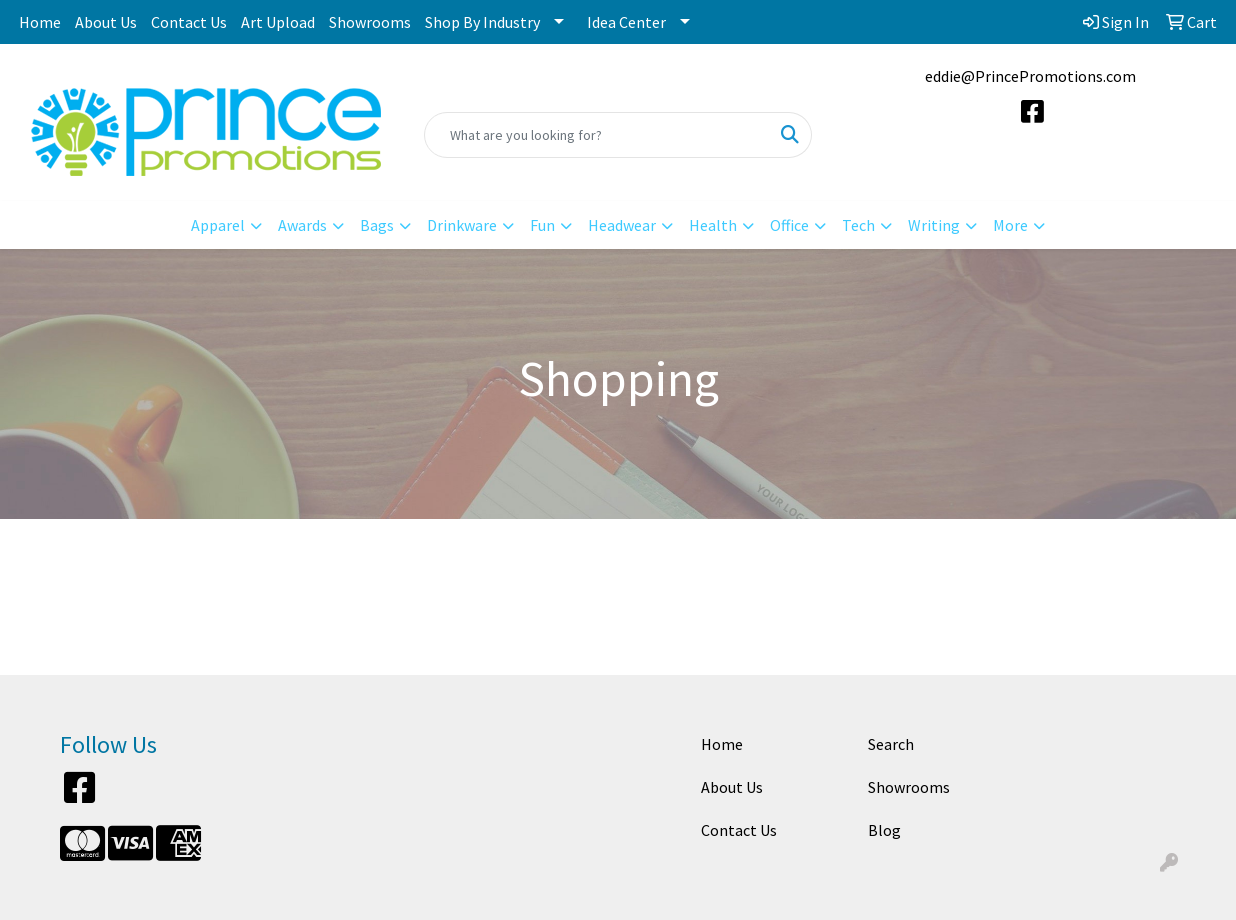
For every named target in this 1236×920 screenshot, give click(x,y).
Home (40, 22)
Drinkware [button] (462, 225)
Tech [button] (858, 225)
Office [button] (789, 225)
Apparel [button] (218, 225)
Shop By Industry (482, 22)
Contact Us (189, 22)
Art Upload (278, 22)
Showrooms (370, 22)
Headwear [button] (622, 225)
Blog (884, 830)
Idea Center (626, 22)
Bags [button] (377, 225)
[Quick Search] (597, 135)
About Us (106, 22)
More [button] (1010, 225)
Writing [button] (934, 225)
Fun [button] (542, 225)
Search (891, 744)
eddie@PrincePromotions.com (1030, 76)
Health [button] (713, 225)
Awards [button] (302, 225)
